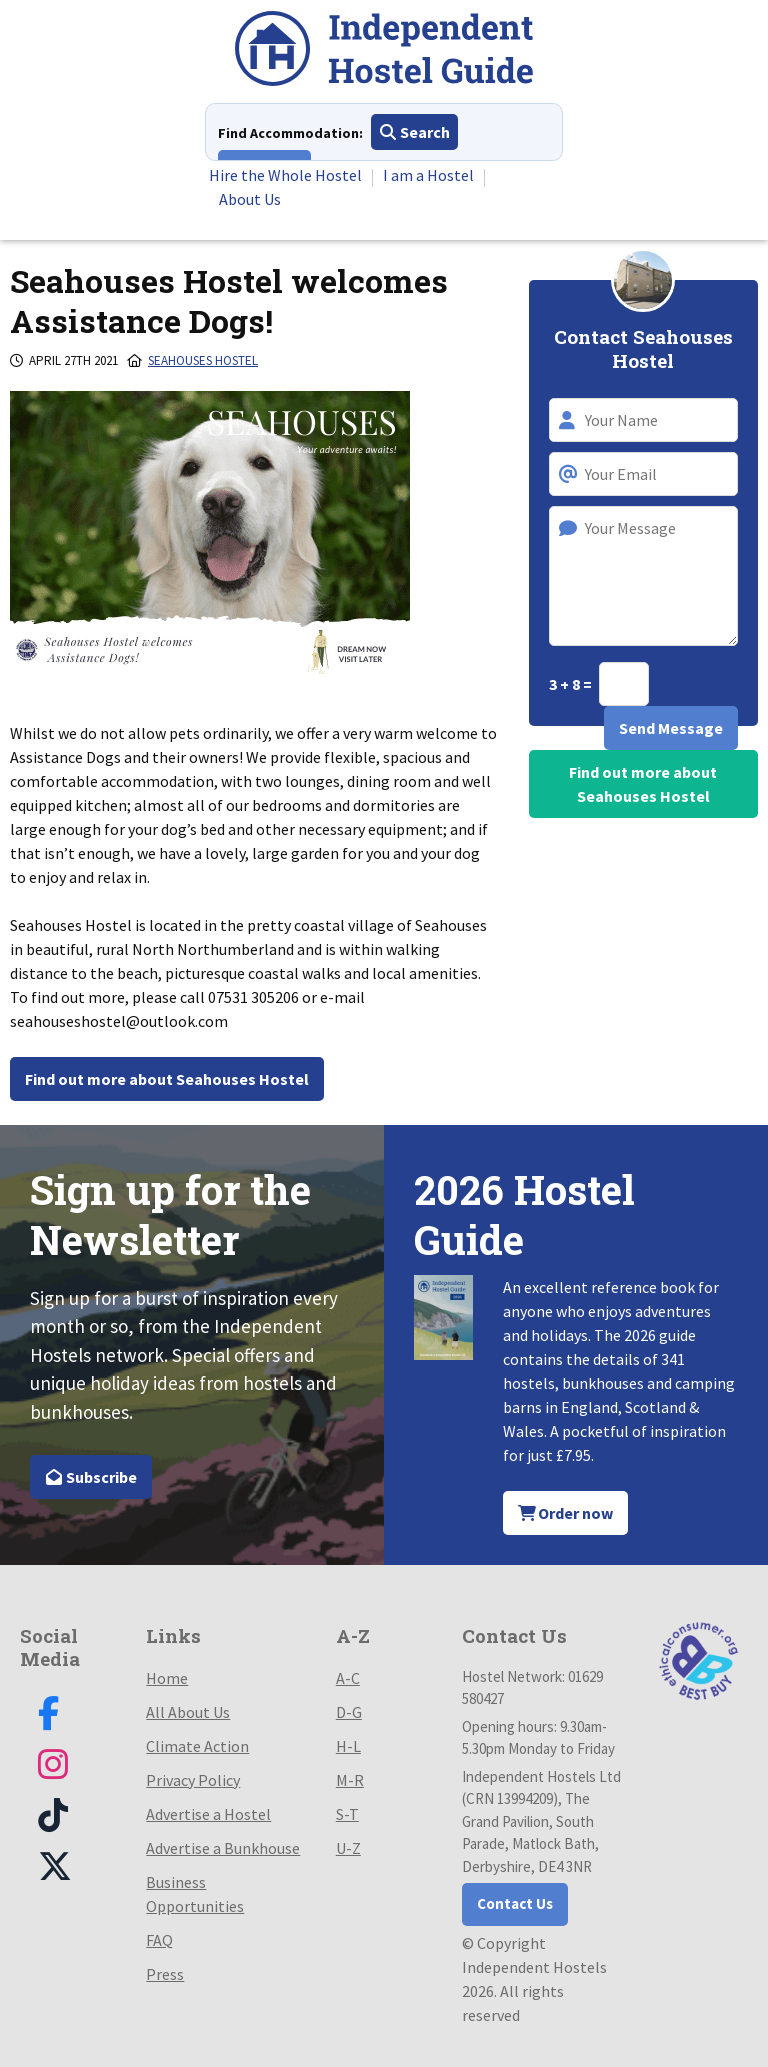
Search (414, 132)
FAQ (159, 1940)
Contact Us (515, 1903)
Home (167, 1678)
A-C (348, 1678)
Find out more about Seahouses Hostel (167, 1079)
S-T (347, 1814)
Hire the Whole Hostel (285, 175)
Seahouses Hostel (203, 360)
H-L (348, 1746)
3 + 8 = (572, 684)
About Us (250, 199)
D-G (349, 1712)
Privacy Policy (193, 1780)
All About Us (188, 1712)
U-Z (348, 1848)
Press (165, 1974)
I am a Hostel (428, 175)
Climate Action (197, 1746)
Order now (566, 1513)
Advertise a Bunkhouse (223, 1848)
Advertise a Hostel (208, 1814)
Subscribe (91, 1477)
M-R (350, 1780)
